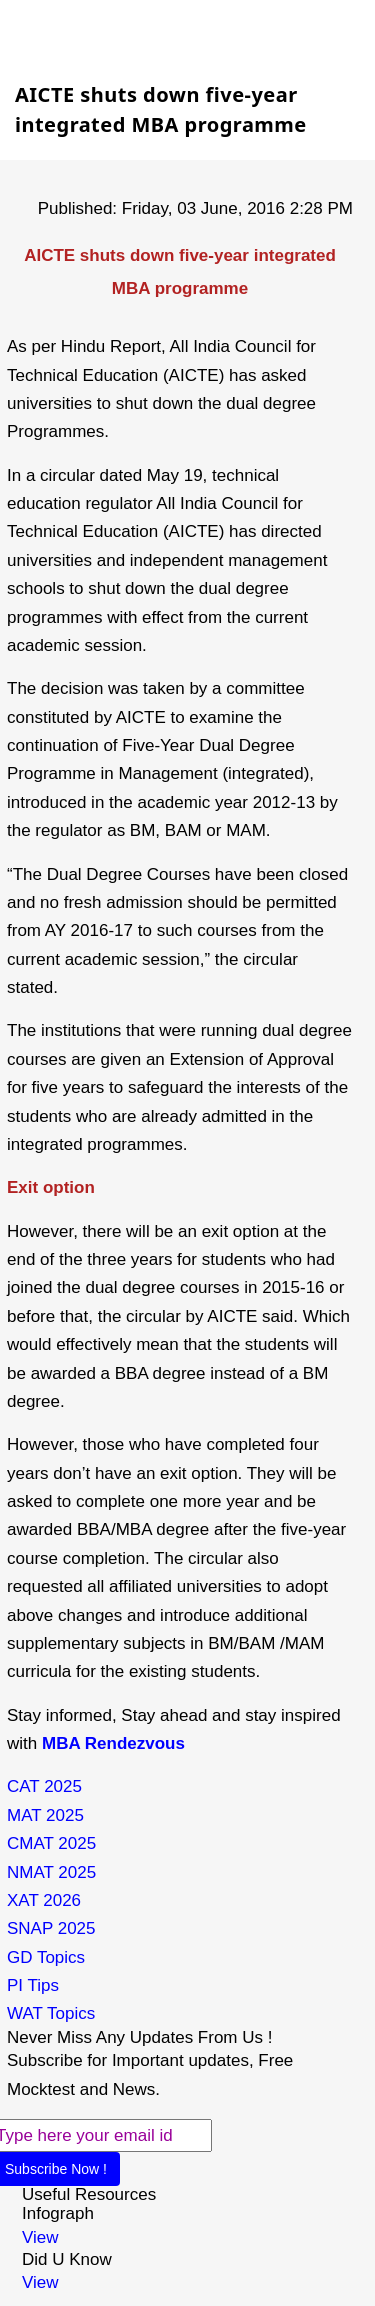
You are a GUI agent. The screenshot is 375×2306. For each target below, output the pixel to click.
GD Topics (46, 1957)
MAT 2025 (45, 1815)
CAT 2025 (44, 1786)
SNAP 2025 (51, 1928)
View (40, 2237)
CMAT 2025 (51, 1843)
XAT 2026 (44, 1900)
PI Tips (33, 1985)
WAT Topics (51, 2013)
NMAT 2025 (51, 1872)
